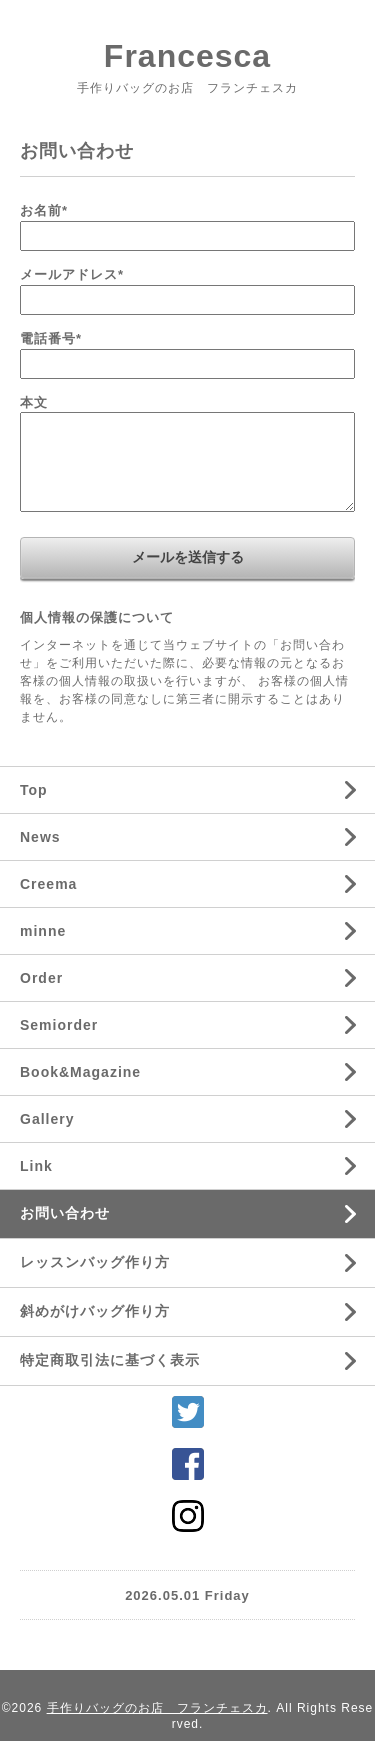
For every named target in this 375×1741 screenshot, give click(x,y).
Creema (48, 884)
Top (34, 790)
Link (36, 1166)
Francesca (187, 56)
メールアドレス (72, 274)
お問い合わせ (65, 1213)
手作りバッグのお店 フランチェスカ (157, 1708)
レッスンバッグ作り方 (95, 1262)
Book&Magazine (80, 1072)
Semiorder (59, 1025)
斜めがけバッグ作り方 (95, 1311)
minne (43, 931)
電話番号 (51, 338)
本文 (34, 402)
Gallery (47, 1119)
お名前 (44, 210)
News (40, 837)
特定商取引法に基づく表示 (110, 1360)
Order (41, 978)
